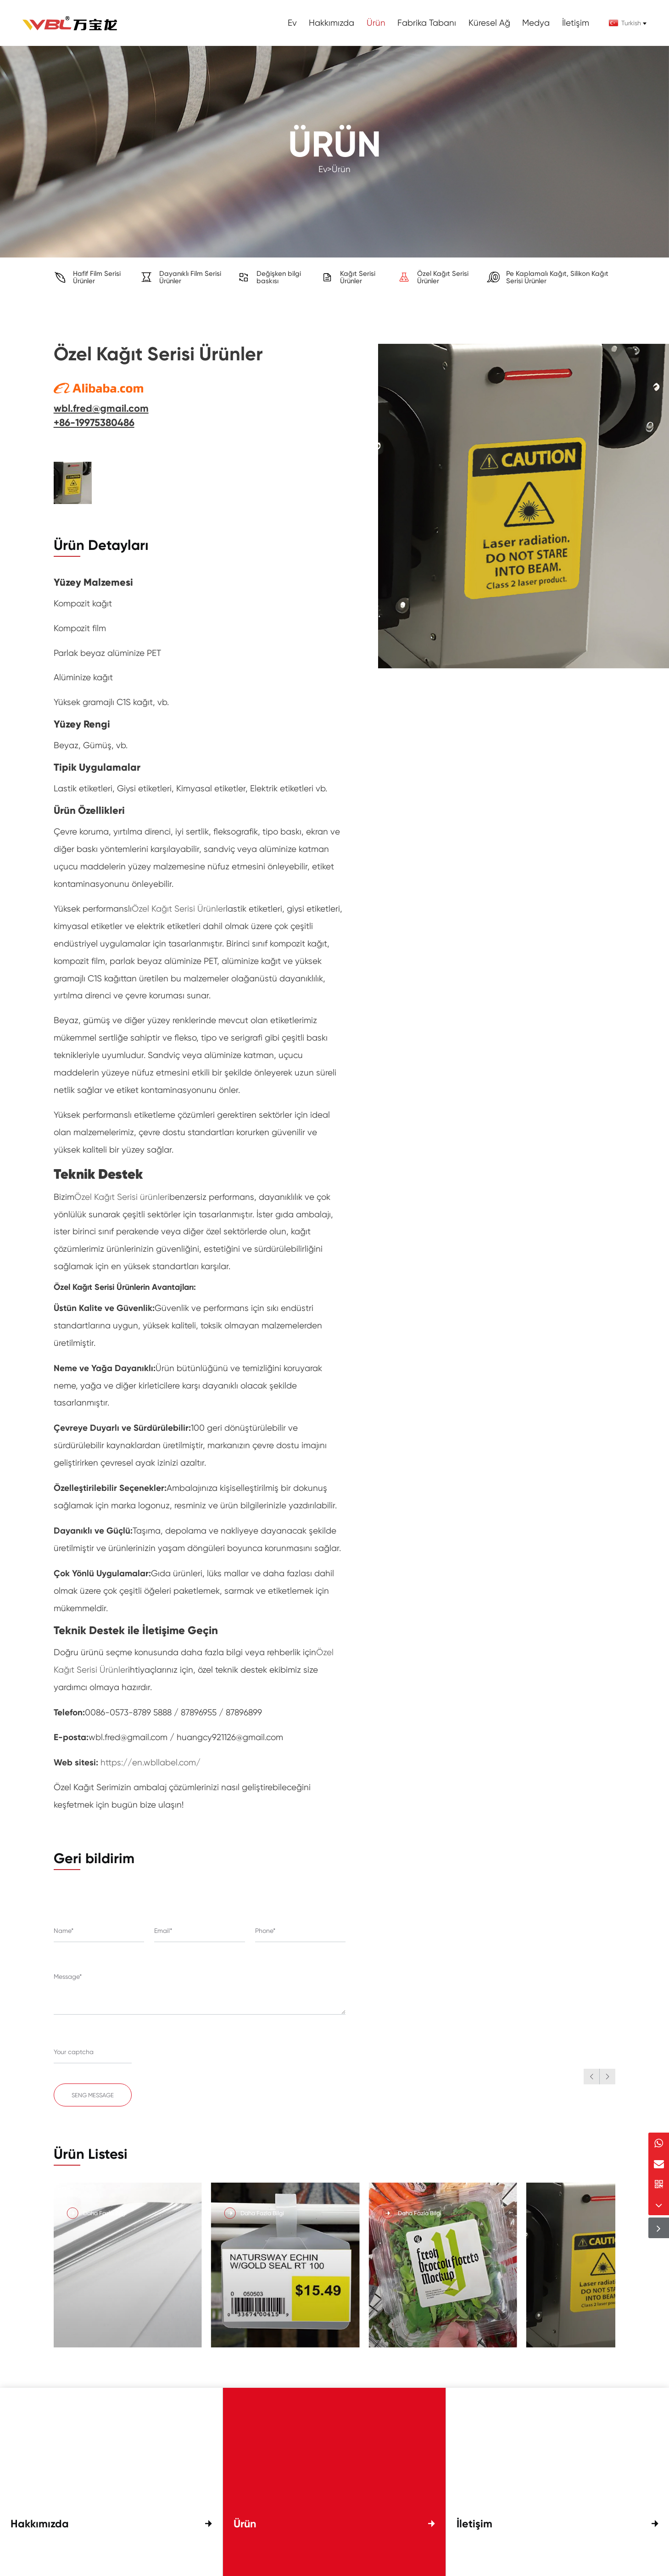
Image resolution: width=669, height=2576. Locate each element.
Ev (292, 23)
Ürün (376, 23)
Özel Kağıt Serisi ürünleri (121, 1197)
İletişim (575, 23)
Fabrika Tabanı (426, 23)
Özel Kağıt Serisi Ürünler (179, 909)
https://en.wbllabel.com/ (150, 1763)
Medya (536, 23)
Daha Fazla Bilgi (105, 2219)
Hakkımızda (331, 23)
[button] (591, 2076)
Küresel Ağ (489, 23)
